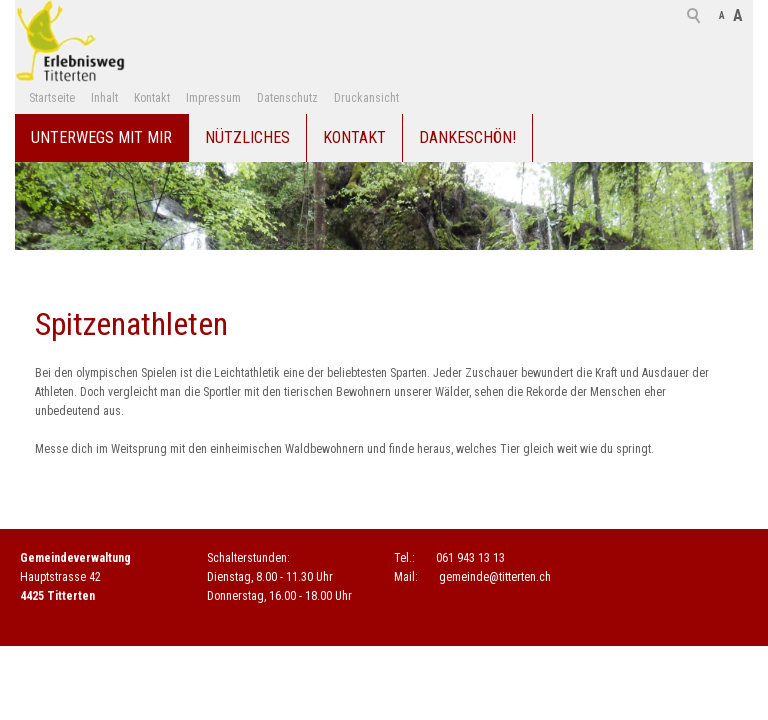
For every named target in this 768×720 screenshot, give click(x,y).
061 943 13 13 (470, 558)
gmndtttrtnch (495, 577)
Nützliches (247, 137)
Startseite (52, 98)
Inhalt (104, 98)
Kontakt (152, 98)
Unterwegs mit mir (101, 137)
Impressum (213, 98)
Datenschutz (287, 98)
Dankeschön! (467, 137)
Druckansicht (366, 98)
